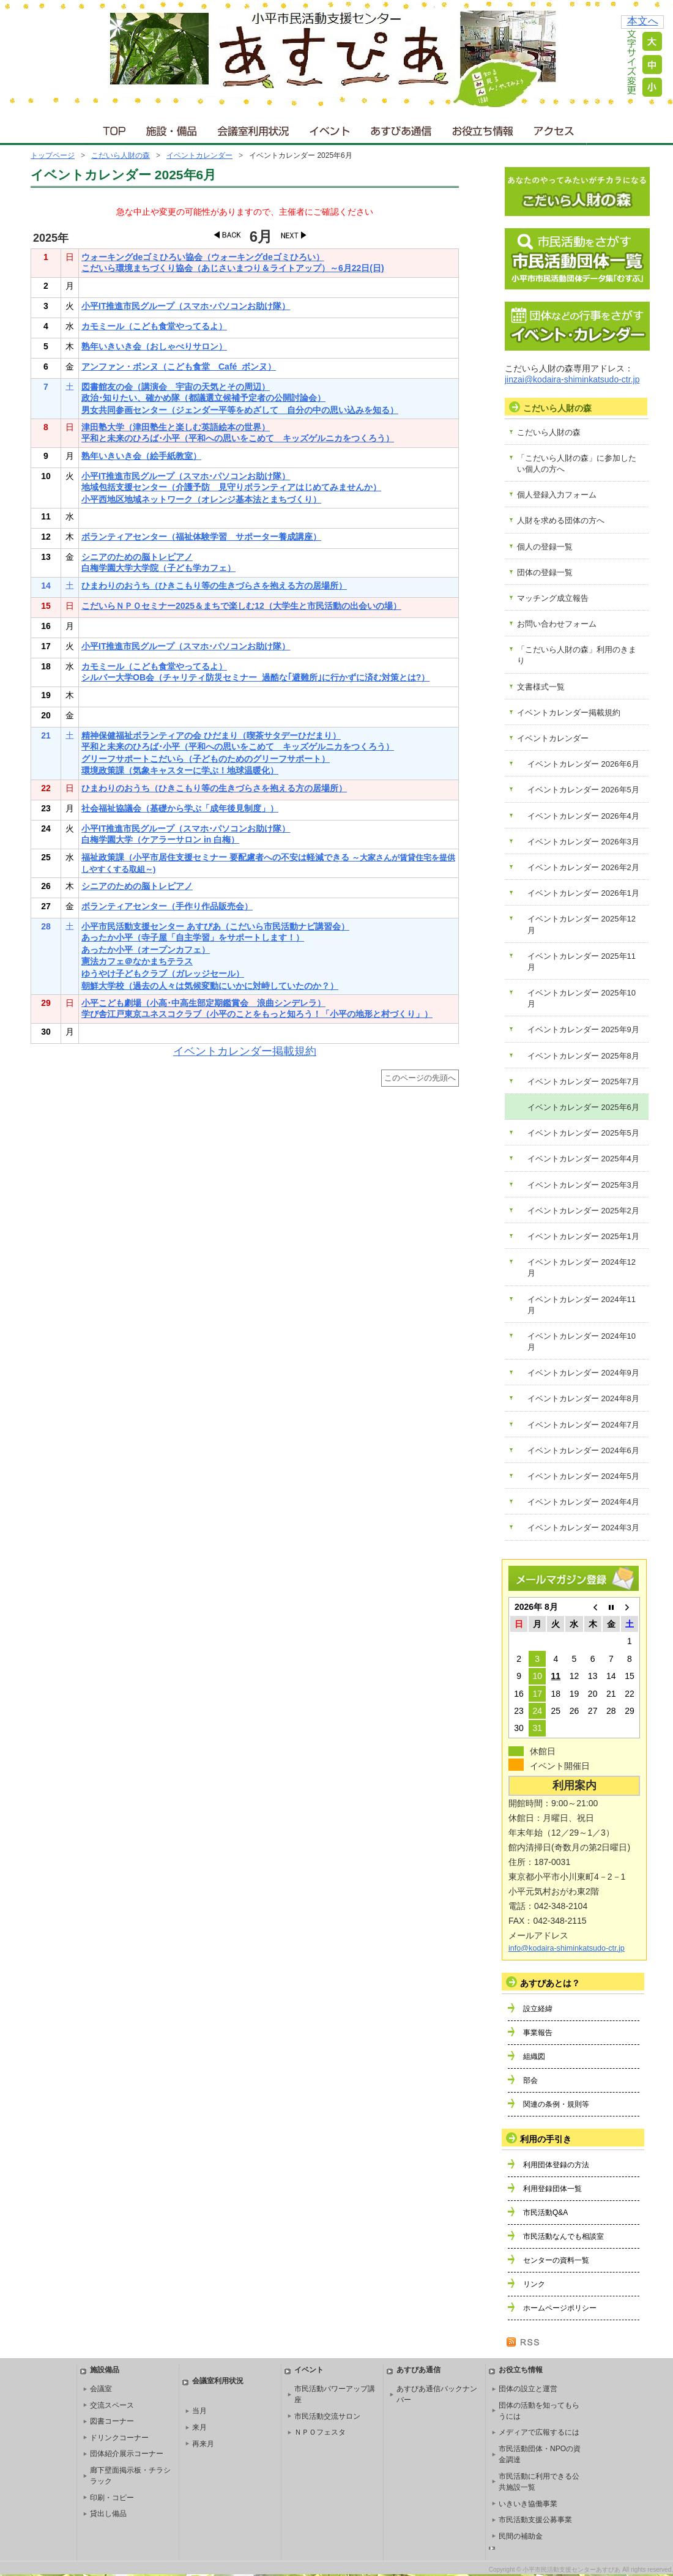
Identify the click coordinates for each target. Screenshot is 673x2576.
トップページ (53, 155)
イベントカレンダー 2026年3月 (583, 841)
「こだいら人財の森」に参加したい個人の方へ (576, 463)
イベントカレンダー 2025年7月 (583, 1081)
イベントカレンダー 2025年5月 (583, 1132)
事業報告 (537, 2032)
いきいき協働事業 (528, 2504)
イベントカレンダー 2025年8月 (583, 1055)
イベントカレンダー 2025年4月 (583, 1158)
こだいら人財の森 (120, 155)
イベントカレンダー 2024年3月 (583, 1527)
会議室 (101, 2388)
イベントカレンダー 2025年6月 (583, 1107)
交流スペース (112, 2405)
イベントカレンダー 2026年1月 (583, 893)
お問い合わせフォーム (557, 623)
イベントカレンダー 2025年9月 (583, 1029)
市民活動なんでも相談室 (563, 2236)
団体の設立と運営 (528, 2388)
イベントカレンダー (199, 155)
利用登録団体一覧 (552, 2188)
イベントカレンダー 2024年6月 (583, 1450)
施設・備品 (173, 128)
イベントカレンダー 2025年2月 (583, 1210)
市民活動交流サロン (327, 2416)
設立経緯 (537, 2009)
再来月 (203, 2444)
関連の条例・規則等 (556, 2104)
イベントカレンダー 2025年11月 (581, 961)
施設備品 (104, 2370)
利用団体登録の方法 (556, 2165)
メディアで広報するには (539, 2432)
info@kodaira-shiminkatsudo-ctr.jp (566, 1948)
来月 (199, 2427)
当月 (199, 2411)
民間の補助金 (521, 2536)
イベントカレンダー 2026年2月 (583, 867)
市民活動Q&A (545, 2212)
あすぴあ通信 (401, 128)
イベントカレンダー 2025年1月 (583, 1236)
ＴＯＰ (112, 128)
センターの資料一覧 (556, 2260)
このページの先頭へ (420, 1078)
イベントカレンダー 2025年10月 (581, 998)
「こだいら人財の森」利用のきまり (576, 655)
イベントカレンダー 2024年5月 (583, 1476)
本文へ (642, 21)
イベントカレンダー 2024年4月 (583, 1501)
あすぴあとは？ (550, 1983)
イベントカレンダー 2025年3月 (583, 1184)
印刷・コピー (112, 2497)
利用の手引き (545, 2139)
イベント (330, 128)
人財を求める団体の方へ (560, 520)
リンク (534, 2284)
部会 (530, 2080)
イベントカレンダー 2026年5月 (583, 789)
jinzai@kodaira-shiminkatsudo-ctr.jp (572, 379)
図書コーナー (112, 2421)
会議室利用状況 (254, 128)
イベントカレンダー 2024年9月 (583, 1372)
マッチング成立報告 (553, 598)
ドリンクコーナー (119, 2437)
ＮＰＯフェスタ (320, 2432)
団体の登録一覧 (545, 572)
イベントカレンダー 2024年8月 (583, 1398)
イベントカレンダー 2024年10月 (581, 1341)
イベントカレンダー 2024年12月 (581, 1267)
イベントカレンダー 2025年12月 (581, 924)
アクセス (555, 128)
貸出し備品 (108, 2513)
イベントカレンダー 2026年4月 (583, 816)
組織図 (534, 2056)
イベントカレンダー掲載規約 (244, 1051)
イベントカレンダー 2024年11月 (581, 1305)
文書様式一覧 (541, 686)
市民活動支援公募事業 (535, 2519)
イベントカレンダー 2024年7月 (583, 1424)
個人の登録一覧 (545, 546)
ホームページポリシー (560, 2308)
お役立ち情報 (482, 128)
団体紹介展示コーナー (126, 2453)
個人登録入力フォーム (557, 494)
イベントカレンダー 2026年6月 (583, 764)
